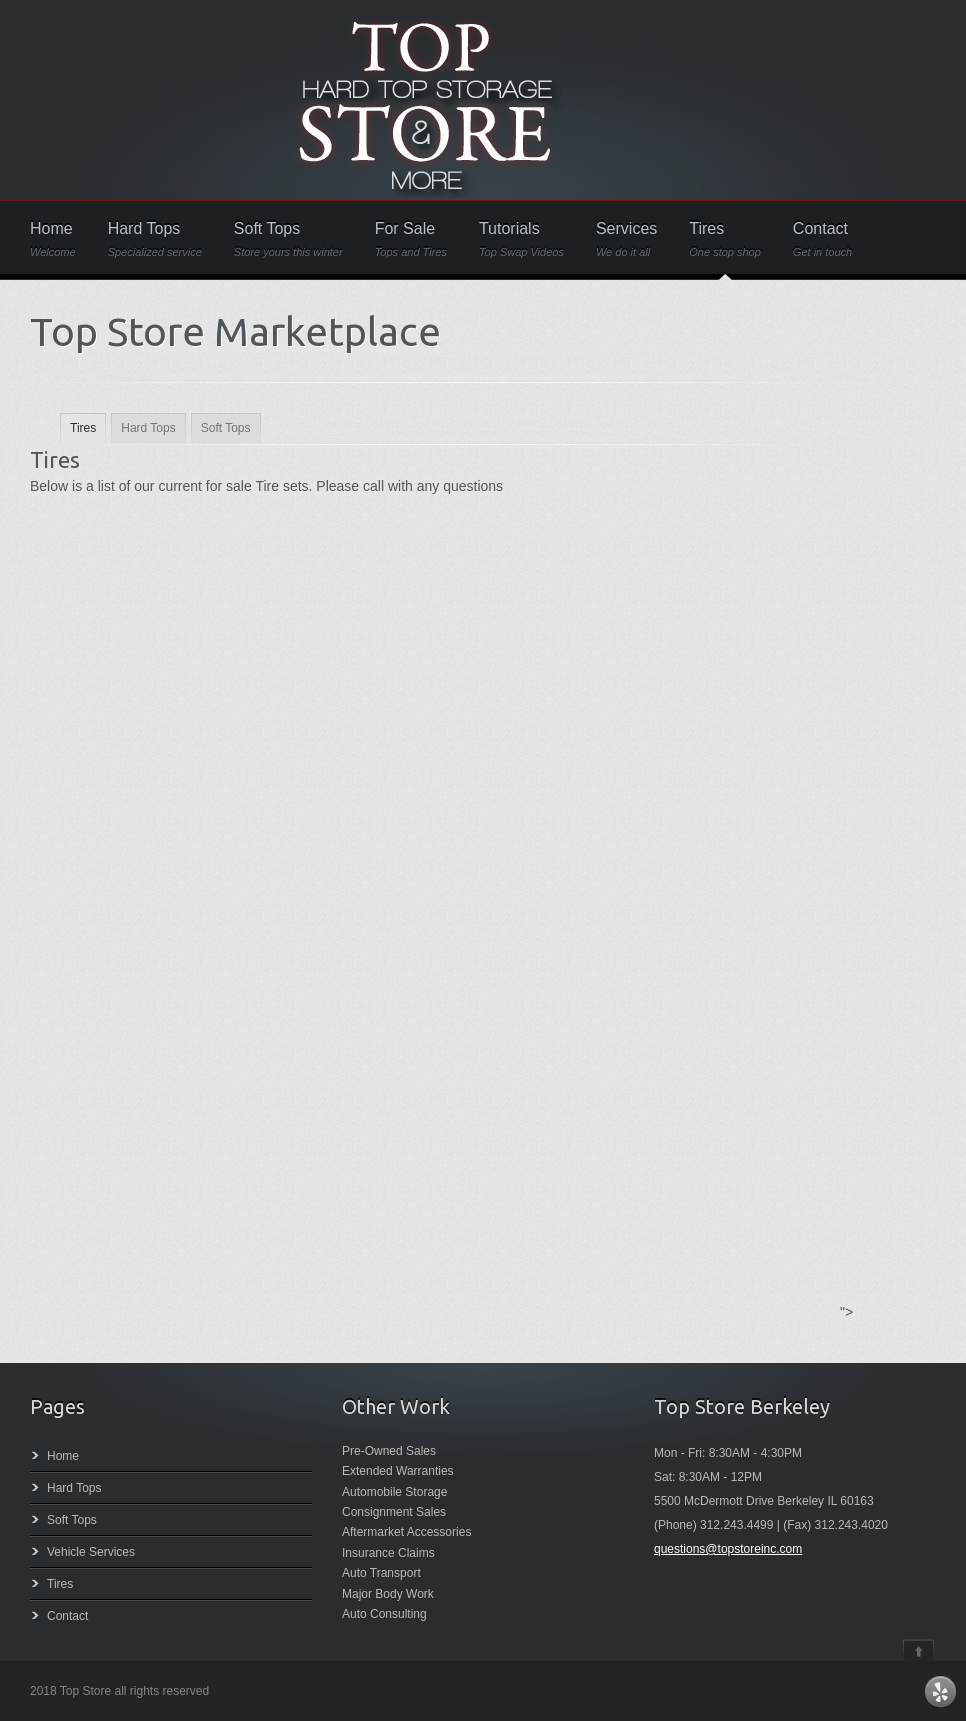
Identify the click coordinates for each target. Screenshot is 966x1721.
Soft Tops (288, 239)
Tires (725, 239)
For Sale (411, 239)
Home (53, 239)
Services (626, 239)
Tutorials (521, 239)
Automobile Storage (394, 1492)
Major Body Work (388, 1594)
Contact (822, 239)
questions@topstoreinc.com (728, 1549)
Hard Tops (155, 239)
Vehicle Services (91, 1552)
